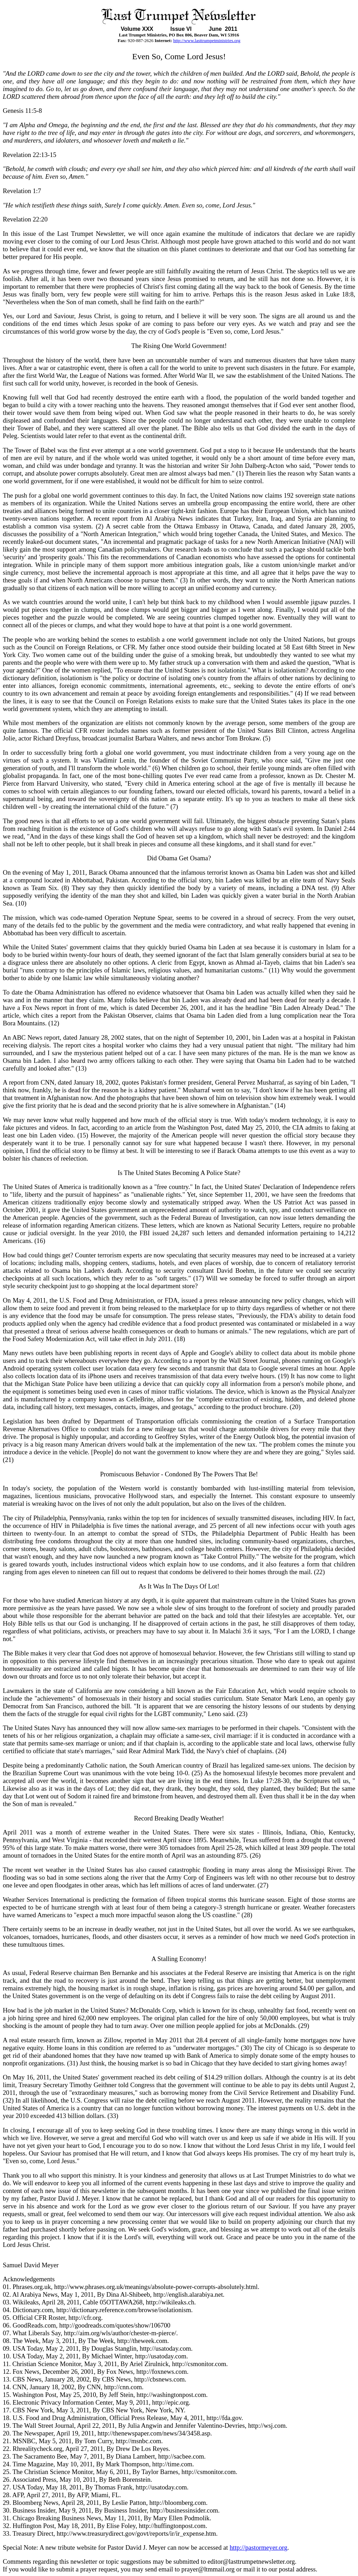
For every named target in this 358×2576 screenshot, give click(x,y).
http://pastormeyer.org (258, 2547)
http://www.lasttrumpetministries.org (206, 40)
